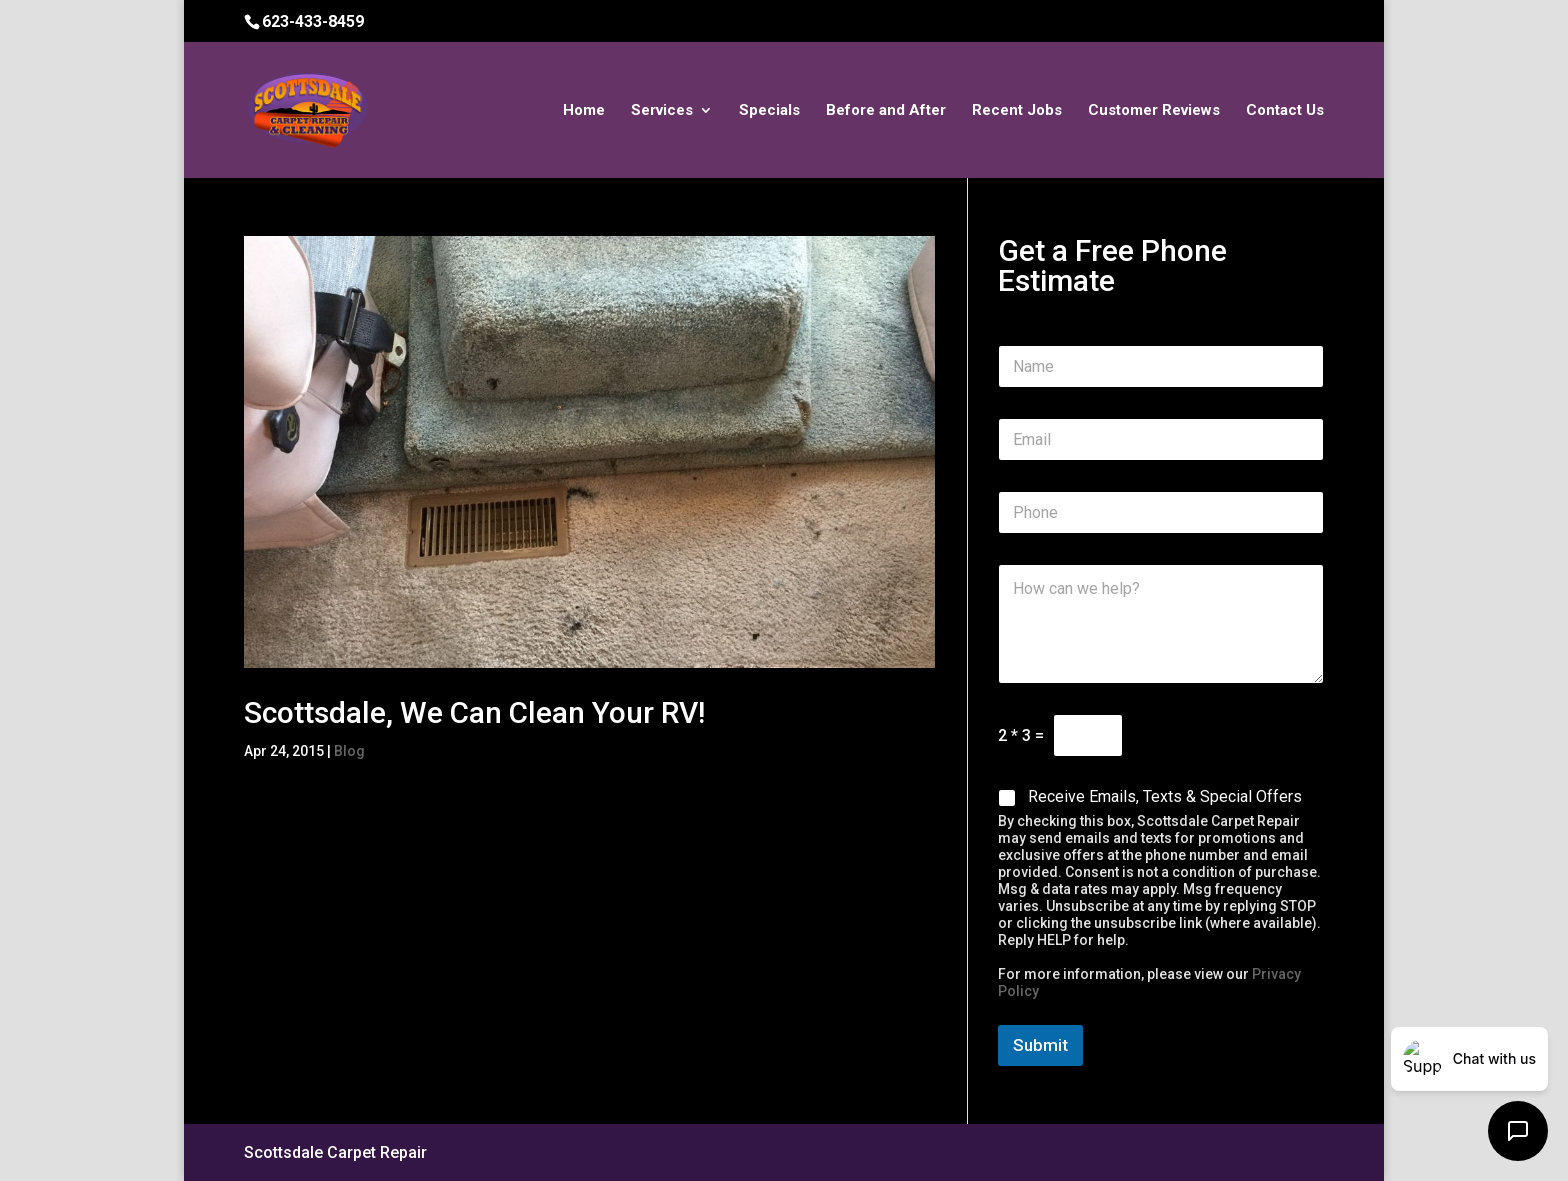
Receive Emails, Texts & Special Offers (1165, 796)
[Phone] (1161, 512)
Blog (349, 751)
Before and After (886, 111)
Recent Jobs (1017, 111)
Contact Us (1285, 111)
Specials (769, 111)
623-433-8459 (313, 21)
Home (584, 111)
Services (662, 111)
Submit (1040, 1045)
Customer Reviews (1154, 111)
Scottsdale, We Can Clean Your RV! (474, 712)
